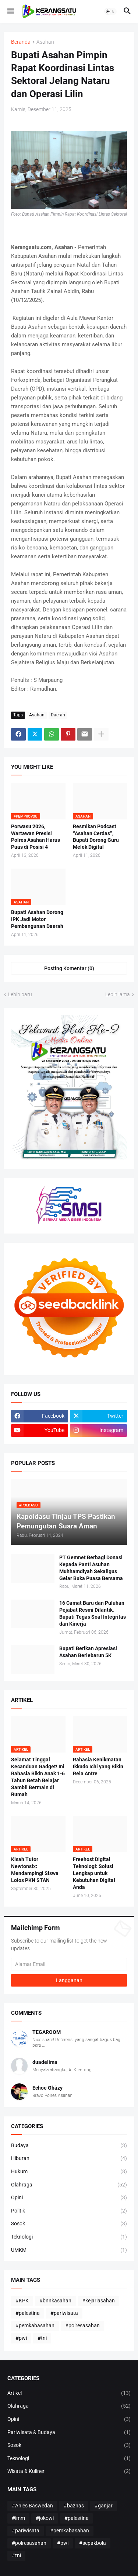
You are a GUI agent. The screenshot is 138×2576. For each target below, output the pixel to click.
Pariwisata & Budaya (69, 2432)
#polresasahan (82, 2325)
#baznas (74, 2506)
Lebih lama (117, 994)
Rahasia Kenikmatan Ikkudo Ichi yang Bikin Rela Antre (98, 1766)
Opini (69, 2198)
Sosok (69, 2224)
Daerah (58, 714)
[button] (10, 11)
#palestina (27, 2313)
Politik (69, 2211)
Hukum (69, 2171)
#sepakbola (92, 2543)
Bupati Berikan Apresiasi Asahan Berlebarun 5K (88, 1651)
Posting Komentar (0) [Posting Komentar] (69, 968)
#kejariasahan (98, 2300)
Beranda (21, 42)
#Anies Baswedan (32, 2506)
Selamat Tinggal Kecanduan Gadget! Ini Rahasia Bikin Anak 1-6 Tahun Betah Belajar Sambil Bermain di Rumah (38, 1777)
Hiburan (69, 2158)
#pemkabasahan (34, 2325)
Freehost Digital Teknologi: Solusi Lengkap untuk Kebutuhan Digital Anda (94, 1873)
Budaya (69, 2145)
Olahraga (69, 2185)
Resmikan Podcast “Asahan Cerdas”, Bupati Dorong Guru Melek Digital (96, 836)
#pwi (21, 2338)
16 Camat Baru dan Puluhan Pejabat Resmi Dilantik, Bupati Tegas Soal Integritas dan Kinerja (92, 1613)
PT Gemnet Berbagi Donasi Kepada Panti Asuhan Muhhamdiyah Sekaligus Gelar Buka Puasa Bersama (91, 1567)
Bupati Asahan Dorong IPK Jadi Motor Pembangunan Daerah (37, 919)
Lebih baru (20, 994)
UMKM (69, 2250)
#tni (42, 2338)
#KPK (22, 2300)
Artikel (69, 2393)
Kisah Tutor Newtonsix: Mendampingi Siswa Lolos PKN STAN (35, 1869)
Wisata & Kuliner (69, 2471)
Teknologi (69, 2237)
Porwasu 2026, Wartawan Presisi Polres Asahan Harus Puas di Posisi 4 (35, 836)
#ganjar (104, 2506)
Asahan (45, 42)
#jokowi (45, 2518)
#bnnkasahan (55, 2300)
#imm (18, 2518)
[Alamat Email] (69, 1964)
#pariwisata (64, 2313)
